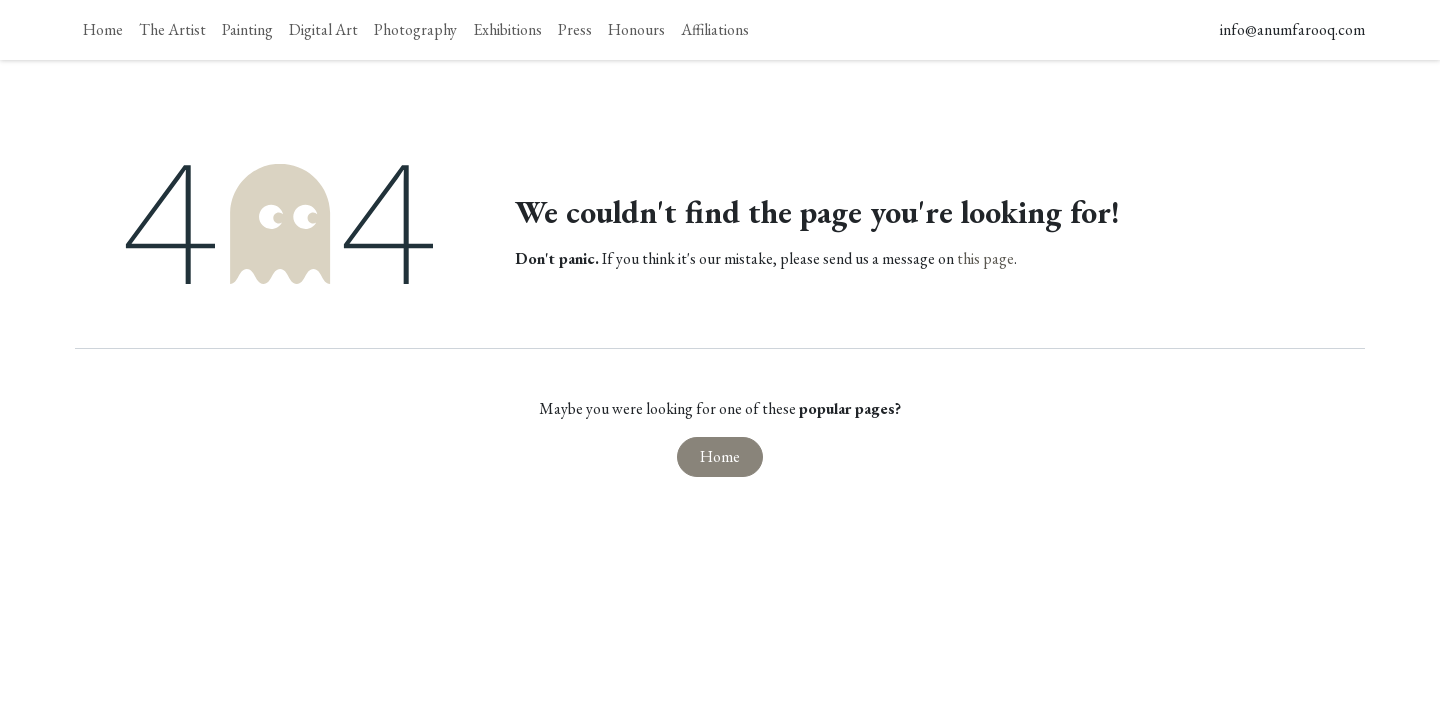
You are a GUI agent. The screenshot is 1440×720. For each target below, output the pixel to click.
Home (720, 456)
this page (985, 258)
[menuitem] (103, 30)
